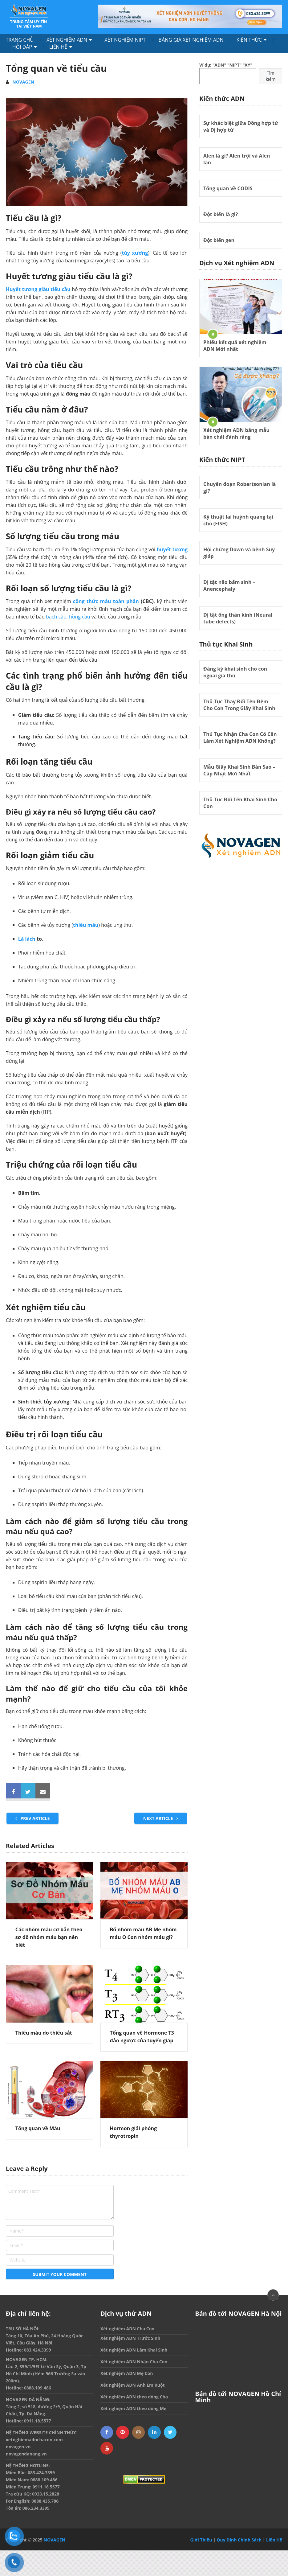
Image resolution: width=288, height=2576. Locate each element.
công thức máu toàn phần (106, 601)
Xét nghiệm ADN (67, 39)
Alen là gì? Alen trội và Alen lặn (236, 159)
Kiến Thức (249, 39)
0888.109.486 (37, 2388)
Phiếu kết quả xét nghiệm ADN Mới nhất (234, 345)
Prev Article (32, 1818)
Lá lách (26, 938)
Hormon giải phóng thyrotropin (133, 2132)
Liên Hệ (58, 46)
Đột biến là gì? (220, 214)
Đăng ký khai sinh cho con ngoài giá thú (235, 672)
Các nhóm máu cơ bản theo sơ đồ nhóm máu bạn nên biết (49, 1937)
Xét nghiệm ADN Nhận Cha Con (134, 2361)
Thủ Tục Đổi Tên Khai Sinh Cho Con (240, 803)
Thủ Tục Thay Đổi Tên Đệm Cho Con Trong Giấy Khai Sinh (239, 705)
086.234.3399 (36, 2508)
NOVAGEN (23, 82)
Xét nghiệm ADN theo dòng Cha (134, 2397)
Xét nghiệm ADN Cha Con (127, 2329)
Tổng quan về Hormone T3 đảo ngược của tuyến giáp (142, 2036)
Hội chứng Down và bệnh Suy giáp (239, 553)
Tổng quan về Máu (37, 2128)
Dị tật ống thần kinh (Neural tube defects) (237, 618)
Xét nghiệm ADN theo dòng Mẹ (133, 2408)
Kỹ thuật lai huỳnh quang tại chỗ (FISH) (238, 520)
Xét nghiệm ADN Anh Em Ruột (132, 2385)
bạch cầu (56, 616)
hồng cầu (79, 616)
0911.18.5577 (37, 2421)
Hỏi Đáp (22, 46)
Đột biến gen (218, 240)
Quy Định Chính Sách (239, 2540)
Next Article (160, 1818)
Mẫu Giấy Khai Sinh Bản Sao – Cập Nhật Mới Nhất (239, 770)
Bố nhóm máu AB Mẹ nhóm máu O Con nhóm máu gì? (143, 1933)
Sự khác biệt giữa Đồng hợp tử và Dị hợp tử (240, 126)
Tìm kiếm (271, 76)
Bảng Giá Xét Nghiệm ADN (191, 39)
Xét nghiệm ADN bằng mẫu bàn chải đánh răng (236, 433)
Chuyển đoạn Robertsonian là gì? (239, 487)
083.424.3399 (37, 2350)
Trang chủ (20, 39)
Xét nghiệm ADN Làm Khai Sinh (134, 2350)
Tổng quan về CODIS (227, 188)
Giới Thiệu (201, 2540)
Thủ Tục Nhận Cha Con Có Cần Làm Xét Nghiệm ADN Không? (240, 737)
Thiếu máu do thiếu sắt (43, 2032)
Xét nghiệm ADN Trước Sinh (130, 2338)
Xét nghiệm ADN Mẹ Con (126, 2373)
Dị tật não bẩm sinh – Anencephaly (229, 585)
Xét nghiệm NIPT (124, 39)
